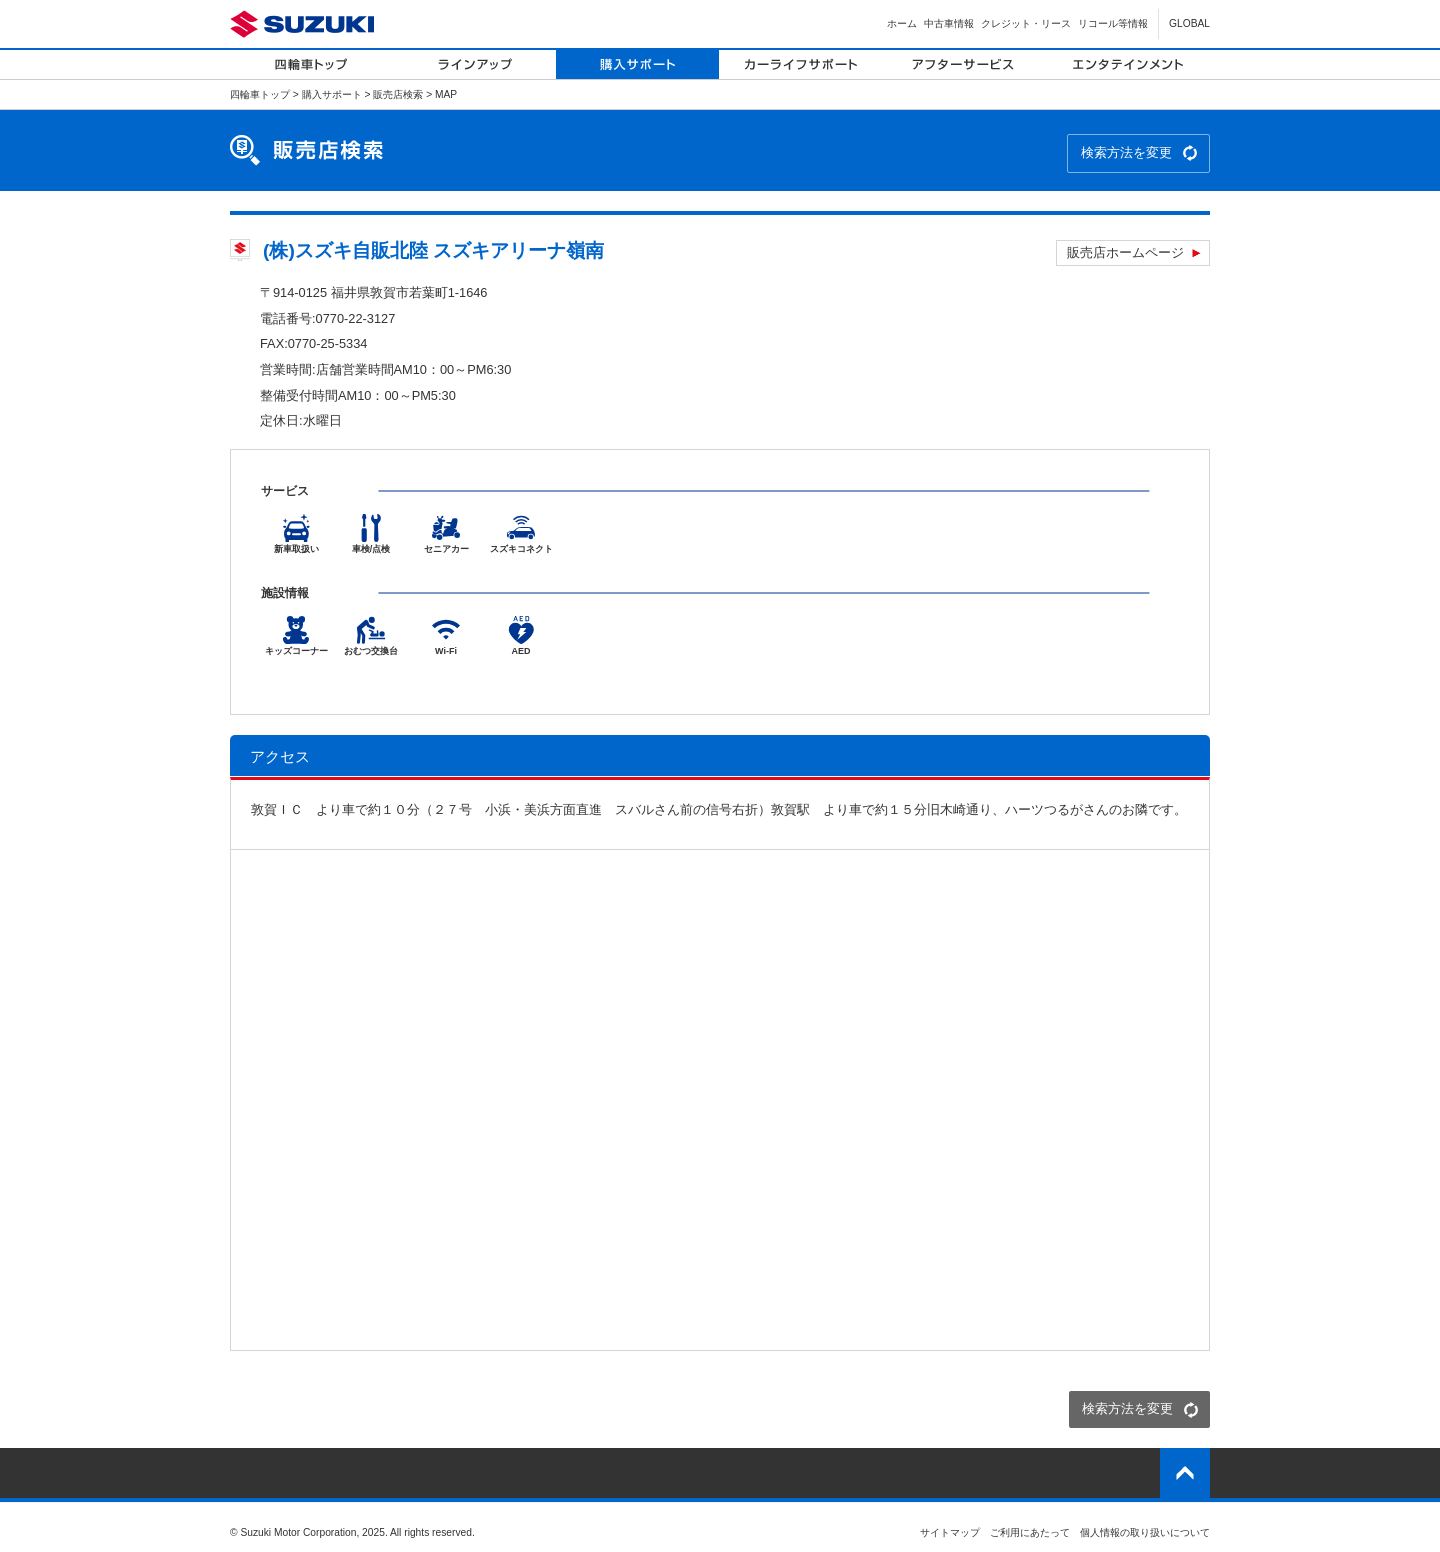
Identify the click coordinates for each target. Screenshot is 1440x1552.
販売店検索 (398, 94)
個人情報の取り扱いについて (1145, 1532)
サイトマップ (950, 1532)
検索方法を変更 (1126, 152)
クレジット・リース (1026, 23)
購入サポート (332, 94)
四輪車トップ (260, 94)
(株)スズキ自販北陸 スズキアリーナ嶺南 (433, 250)
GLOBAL (1189, 23)
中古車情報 (949, 23)
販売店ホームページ (1125, 252)
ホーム (902, 23)
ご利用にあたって (1030, 1532)
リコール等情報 (1113, 23)
